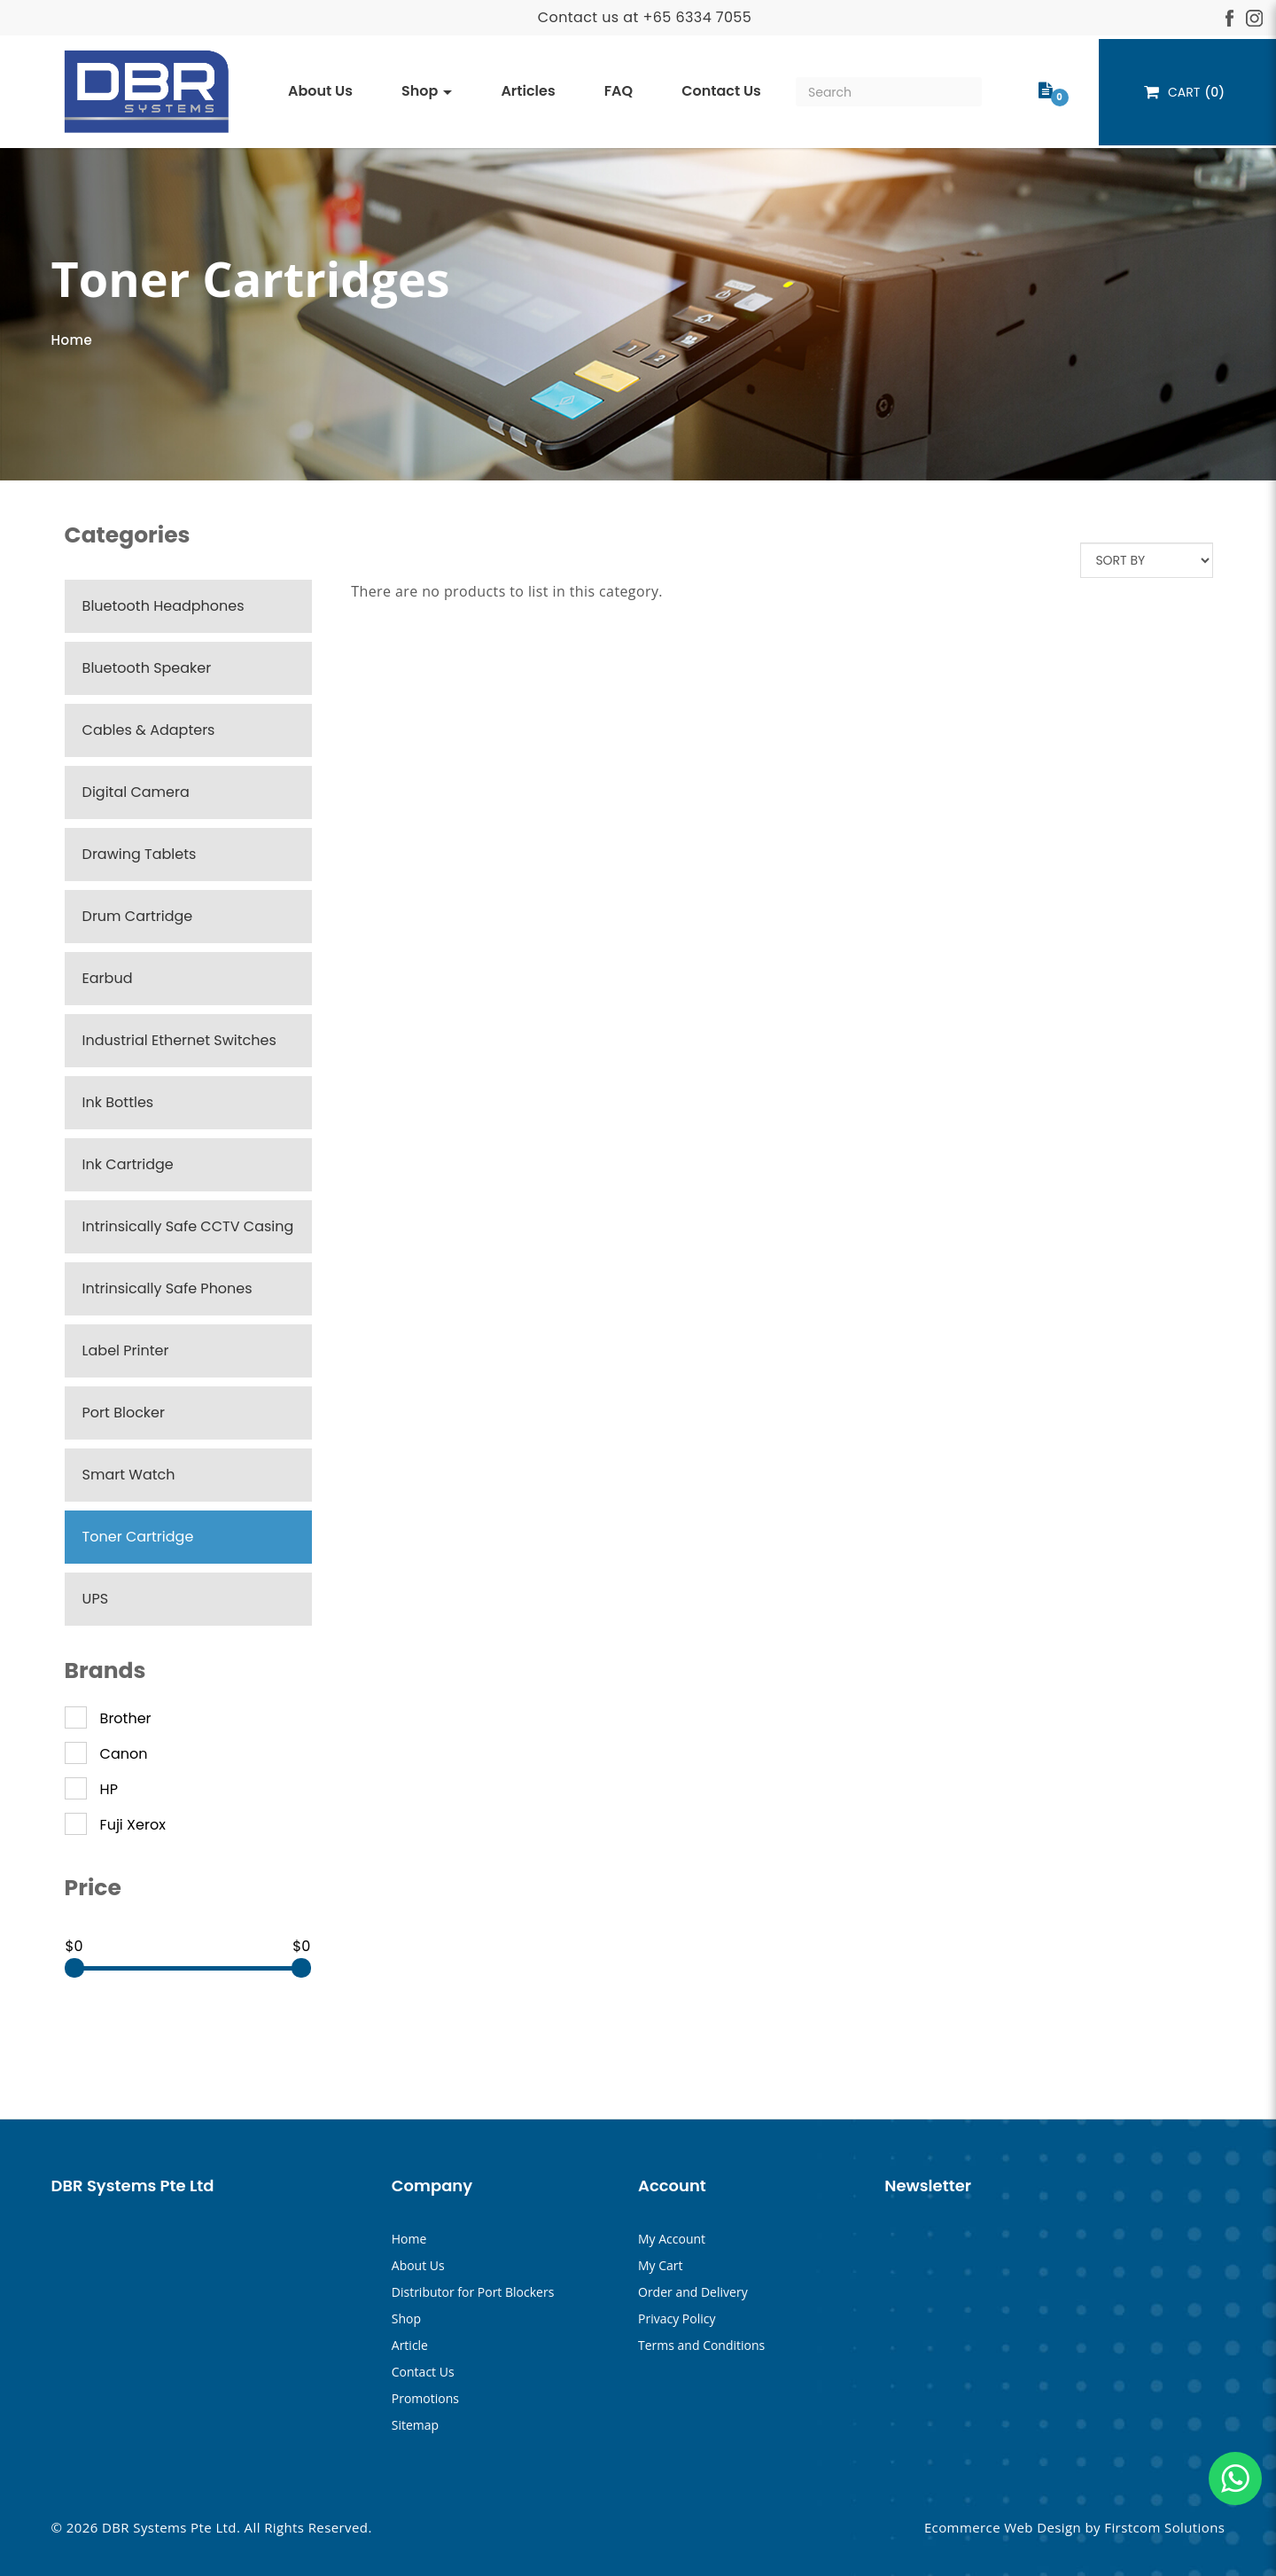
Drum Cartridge (137, 916)
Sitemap (415, 2424)
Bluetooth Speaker (147, 668)
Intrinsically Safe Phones (167, 1288)
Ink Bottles (118, 1102)
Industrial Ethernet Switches (179, 1040)
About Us (418, 2265)
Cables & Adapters (148, 730)
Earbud (107, 978)
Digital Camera (136, 792)
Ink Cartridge (128, 1164)
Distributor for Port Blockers (473, 2291)
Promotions (425, 2398)
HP (91, 1790)
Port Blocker (123, 1412)
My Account (671, 2238)
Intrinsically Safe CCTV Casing (188, 1226)
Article (410, 2345)
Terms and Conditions (701, 2345)
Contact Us (423, 2371)
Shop (406, 2318)
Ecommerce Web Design (1002, 2527)
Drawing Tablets (139, 854)
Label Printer (125, 1350)
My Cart (660, 2265)
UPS (95, 1599)
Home (72, 340)
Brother (108, 1719)
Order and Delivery (693, 2291)
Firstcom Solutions (1164, 2527)
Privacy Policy (676, 2318)
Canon (106, 1754)
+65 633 (672, 17)
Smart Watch (128, 1474)
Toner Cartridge (138, 1536)
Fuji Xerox (115, 1825)
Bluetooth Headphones (163, 606)
